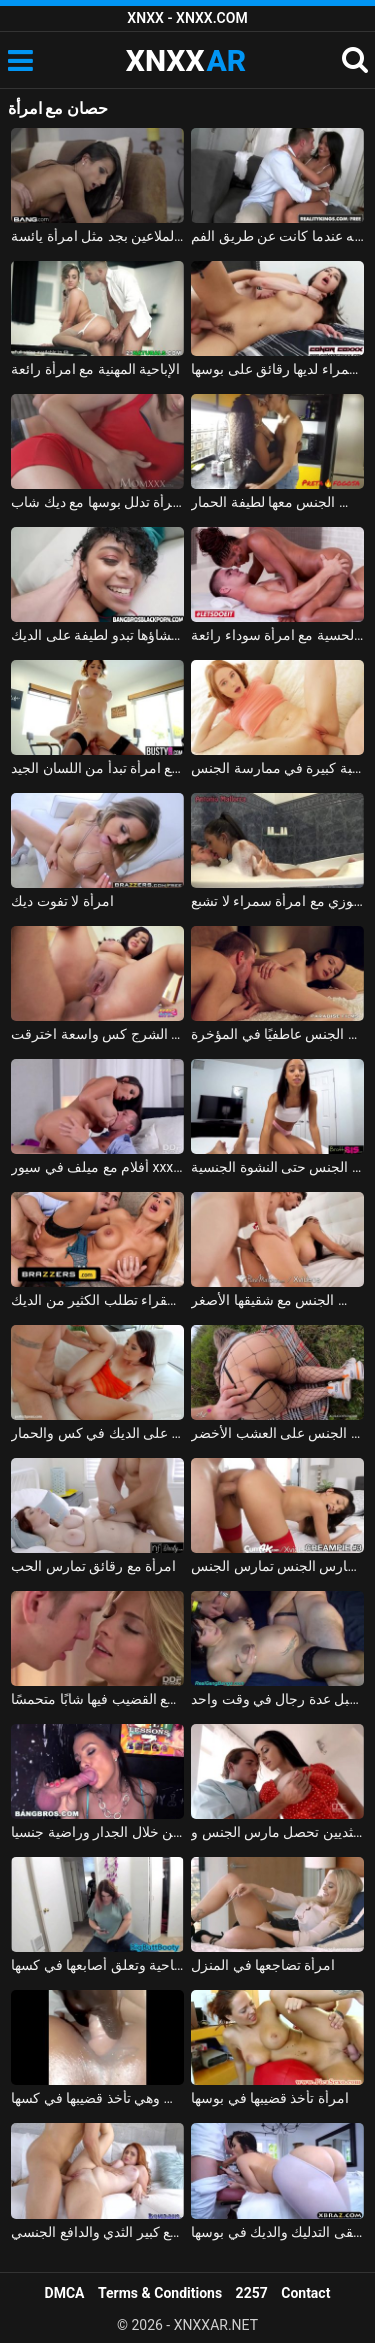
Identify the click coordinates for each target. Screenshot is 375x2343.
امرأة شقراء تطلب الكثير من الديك (97, 1300)
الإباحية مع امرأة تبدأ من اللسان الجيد (97, 768)
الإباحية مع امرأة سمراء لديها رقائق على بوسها (277, 369)
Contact (305, 2293)
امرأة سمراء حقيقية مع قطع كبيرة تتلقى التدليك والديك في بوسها (277, 2232)
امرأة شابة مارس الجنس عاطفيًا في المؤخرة (277, 1034)
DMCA (65, 2293)
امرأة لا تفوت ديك (62, 901)
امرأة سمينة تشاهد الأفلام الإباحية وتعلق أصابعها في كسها (97, 1965)
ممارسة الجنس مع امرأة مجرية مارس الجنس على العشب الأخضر (277, 1433)
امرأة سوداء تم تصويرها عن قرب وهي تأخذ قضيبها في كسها (97, 2098)
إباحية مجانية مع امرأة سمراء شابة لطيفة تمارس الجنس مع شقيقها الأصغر (277, 1300)
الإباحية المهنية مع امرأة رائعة (95, 369)
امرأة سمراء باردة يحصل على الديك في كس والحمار (97, 1433)
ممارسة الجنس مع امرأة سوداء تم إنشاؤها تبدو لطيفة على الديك (97, 635)
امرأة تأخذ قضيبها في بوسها (270, 2098)
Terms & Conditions (160, 2293)
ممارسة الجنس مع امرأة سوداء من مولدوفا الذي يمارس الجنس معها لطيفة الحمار (277, 502)
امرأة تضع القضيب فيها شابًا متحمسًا (97, 1699)
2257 (252, 2293)
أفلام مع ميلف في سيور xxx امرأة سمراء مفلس (97, 1167)
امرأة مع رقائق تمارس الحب (93, 1566)
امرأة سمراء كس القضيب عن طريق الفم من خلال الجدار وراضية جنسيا (97, 1832)
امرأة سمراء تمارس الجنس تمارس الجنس (277, 1566)
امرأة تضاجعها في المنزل (263, 1965)
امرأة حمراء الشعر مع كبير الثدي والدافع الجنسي (97, 2232)
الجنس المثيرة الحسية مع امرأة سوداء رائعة (277, 635)
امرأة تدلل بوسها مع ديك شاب (97, 502)
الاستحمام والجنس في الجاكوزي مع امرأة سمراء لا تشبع (277, 901)
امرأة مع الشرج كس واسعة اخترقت (97, 1034)
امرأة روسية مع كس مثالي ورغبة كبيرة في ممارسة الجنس (277, 768)
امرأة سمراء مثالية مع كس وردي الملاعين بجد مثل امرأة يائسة (97, 236)
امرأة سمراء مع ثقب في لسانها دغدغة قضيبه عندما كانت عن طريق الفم (277, 236)
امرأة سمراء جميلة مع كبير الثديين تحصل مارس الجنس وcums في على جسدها (277, 1832)
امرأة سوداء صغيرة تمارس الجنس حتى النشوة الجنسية (277, 1167)
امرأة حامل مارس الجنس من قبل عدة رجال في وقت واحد (277, 1699)
